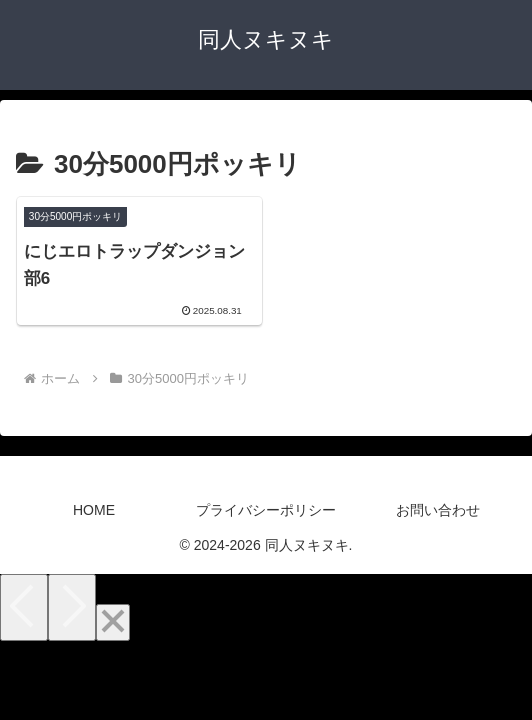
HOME (94, 510)
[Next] (72, 607)
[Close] (113, 622)
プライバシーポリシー (266, 510)
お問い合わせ (438, 510)
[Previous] (24, 607)
